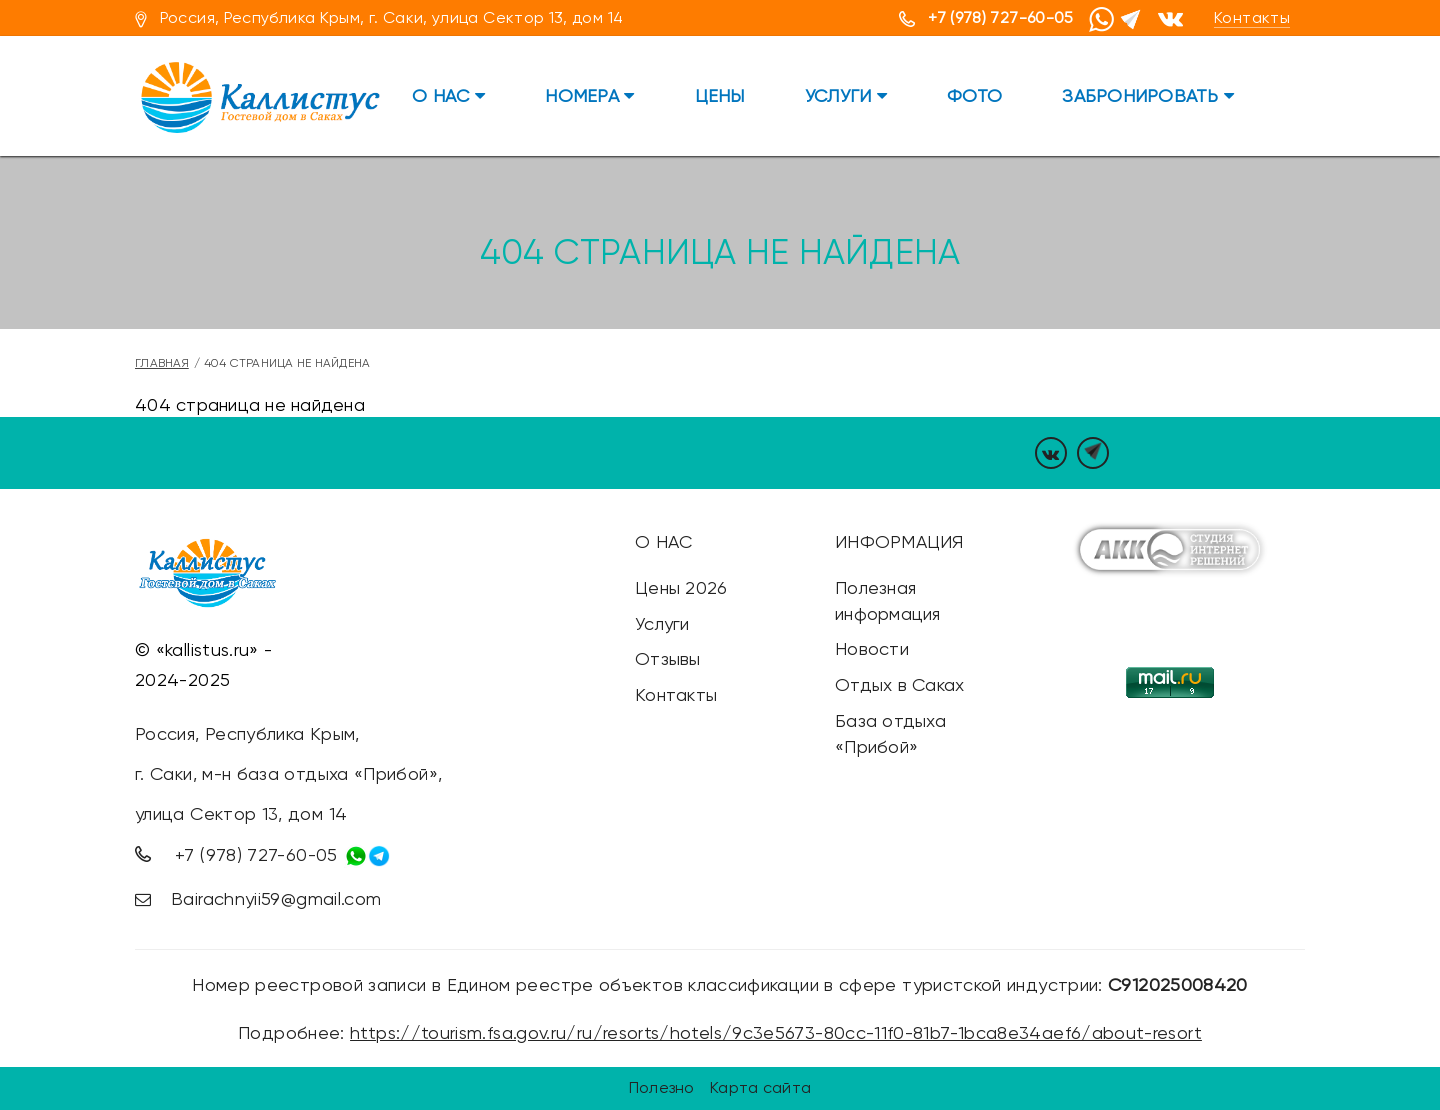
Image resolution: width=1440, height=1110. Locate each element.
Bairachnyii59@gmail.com (276, 898)
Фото (974, 95)
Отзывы (668, 658)
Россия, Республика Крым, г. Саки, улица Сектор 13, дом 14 (392, 17)
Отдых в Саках (899, 684)
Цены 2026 (681, 587)
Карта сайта (760, 1087)
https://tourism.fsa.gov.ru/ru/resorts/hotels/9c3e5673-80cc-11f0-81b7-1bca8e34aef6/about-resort (776, 1032)
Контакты (1252, 17)
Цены (720, 95)
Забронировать (1148, 95)
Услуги (846, 95)
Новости (872, 648)
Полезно (662, 1087)
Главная (162, 363)
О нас (448, 95)
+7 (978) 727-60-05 (1000, 17)
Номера (589, 95)
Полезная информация (888, 600)
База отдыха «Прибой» (890, 733)
